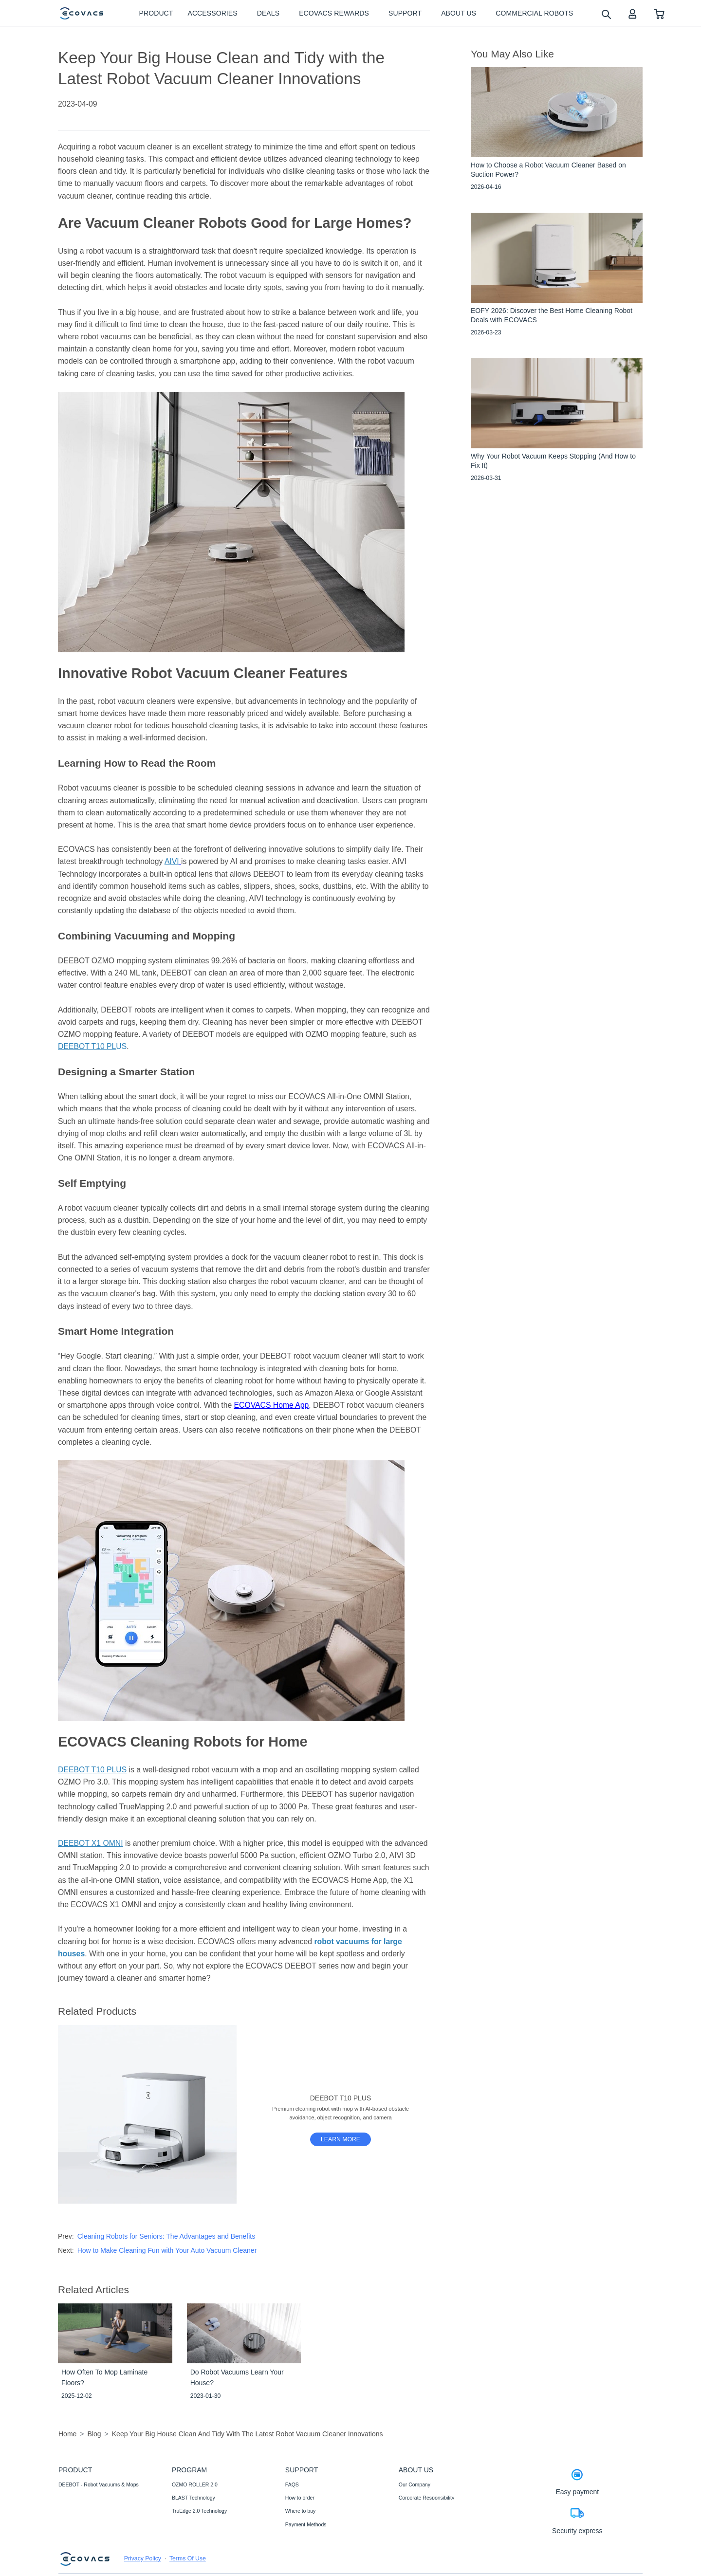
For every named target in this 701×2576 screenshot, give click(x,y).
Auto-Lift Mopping (192, 2537)
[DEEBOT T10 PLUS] (340, 2139)
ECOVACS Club (417, 2537)
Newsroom (411, 2511)
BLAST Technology (193, 2498)
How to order (299, 2498)
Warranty (295, 2551)
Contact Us (298, 2537)
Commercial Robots (80, 2524)
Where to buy (300, 2511)
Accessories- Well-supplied (89, 2511)
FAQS (292, 2484)
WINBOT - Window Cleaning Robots (99, 2498)
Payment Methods (306, 2524)
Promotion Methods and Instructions (326, 2564)
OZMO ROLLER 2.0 (195, 2484)
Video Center (413, 2524)
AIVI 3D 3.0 (185, 2551)
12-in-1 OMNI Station (196, 2524)
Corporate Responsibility (426, 2498)
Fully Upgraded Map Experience (208, 2564)
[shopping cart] (659, 13)
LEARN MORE (340, 2139)
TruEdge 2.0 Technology (199, 2511)
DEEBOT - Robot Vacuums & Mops (98, 2484)
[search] (605, 14)
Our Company (414, 2484)
